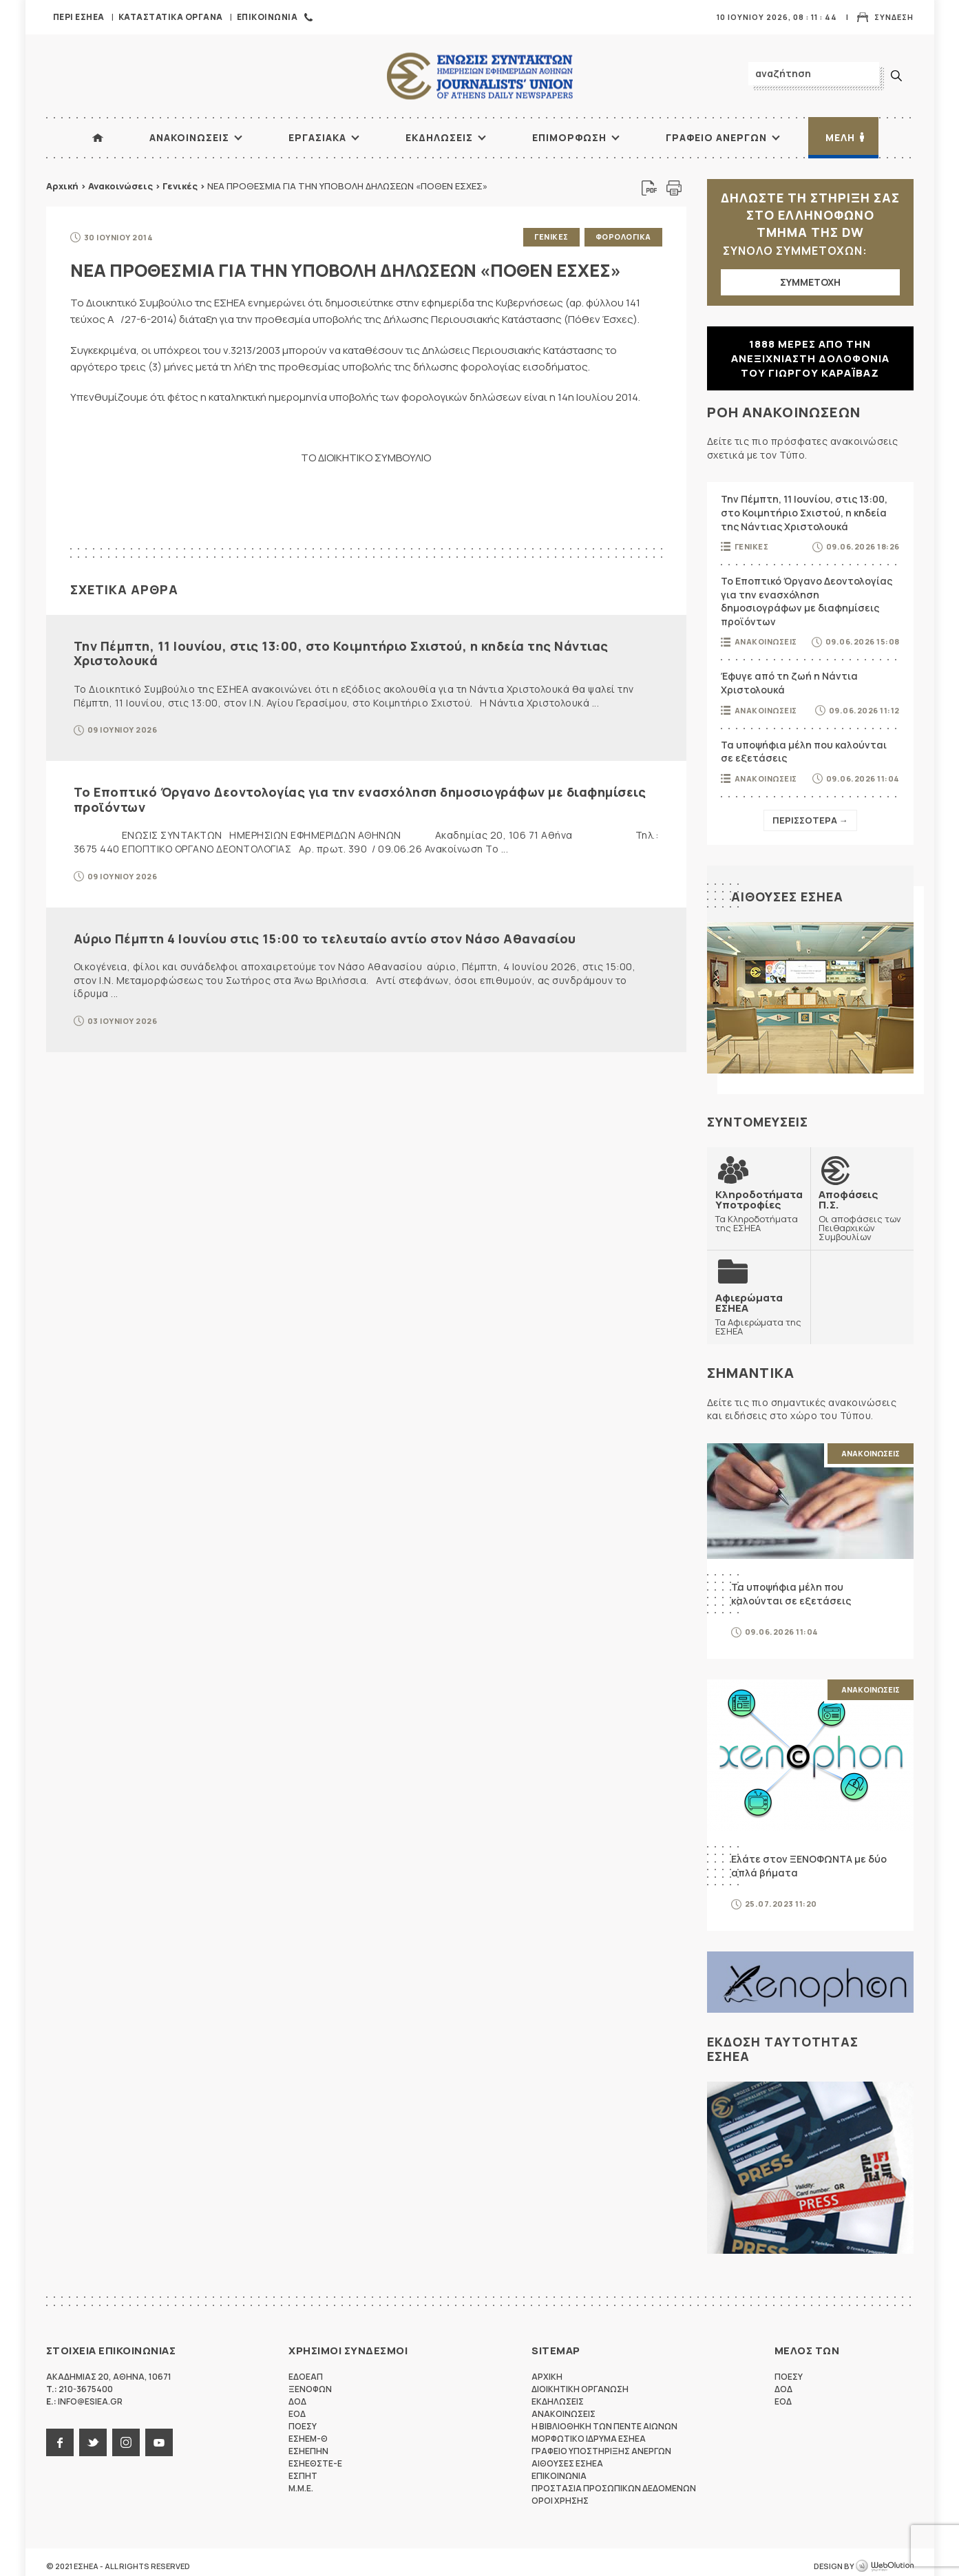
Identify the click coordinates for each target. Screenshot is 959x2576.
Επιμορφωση (569, 137)
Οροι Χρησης (560, 2500)
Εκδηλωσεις (439, 137)
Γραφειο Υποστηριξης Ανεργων (601, 2451)
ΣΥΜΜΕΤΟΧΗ (810, 282)
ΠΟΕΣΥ (302, 2426)
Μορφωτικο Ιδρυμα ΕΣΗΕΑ (588, 2438)
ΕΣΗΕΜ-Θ (308, 2438)
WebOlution (885, 2566)
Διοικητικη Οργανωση (580, 2389)
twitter (93, 2442)
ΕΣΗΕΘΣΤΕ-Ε (315, 2463)
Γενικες (551, 236)
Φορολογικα (623, 236)
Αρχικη (546, 2377)
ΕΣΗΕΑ (480, 76)
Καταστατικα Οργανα (170, 17)
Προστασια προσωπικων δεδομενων (613, 2488)
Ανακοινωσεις (189, 137)
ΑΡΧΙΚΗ (98, 137)
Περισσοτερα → (810, 820)
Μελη (840, 137)
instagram (126, 2442)
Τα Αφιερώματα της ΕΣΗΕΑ (758, 1314)
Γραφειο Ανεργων (716, 137)
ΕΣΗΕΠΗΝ (308, 2451)
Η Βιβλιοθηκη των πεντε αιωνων (604, 2426)
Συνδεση (894, 17)
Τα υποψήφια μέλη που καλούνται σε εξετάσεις (804, 751)
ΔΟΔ (297, 2401)
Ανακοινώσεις (120, 186)
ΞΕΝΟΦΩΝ (310, 2389)
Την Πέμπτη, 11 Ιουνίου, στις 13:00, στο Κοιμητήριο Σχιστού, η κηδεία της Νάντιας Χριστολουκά (341, 653)
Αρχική (62, 186)
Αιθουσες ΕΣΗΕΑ (787, 896)
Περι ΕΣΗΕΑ (79, 17)
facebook (60, 2442)
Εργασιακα (317, 137)
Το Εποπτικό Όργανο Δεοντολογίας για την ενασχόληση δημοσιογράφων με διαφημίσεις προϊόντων (360, 799)
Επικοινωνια (267, 17)
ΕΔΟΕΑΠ (305, 2377)
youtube (159, 2442)
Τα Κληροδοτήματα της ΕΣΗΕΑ (759, 1211)
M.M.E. (300, 2488)
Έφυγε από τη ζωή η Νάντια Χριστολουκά (789, 682)
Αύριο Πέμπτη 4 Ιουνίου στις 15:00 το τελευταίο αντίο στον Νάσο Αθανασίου (325, 938)
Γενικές (180, 186)
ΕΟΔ (297, 2414)
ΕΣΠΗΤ (302, 2476)
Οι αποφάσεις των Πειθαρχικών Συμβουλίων (862, 1215)
